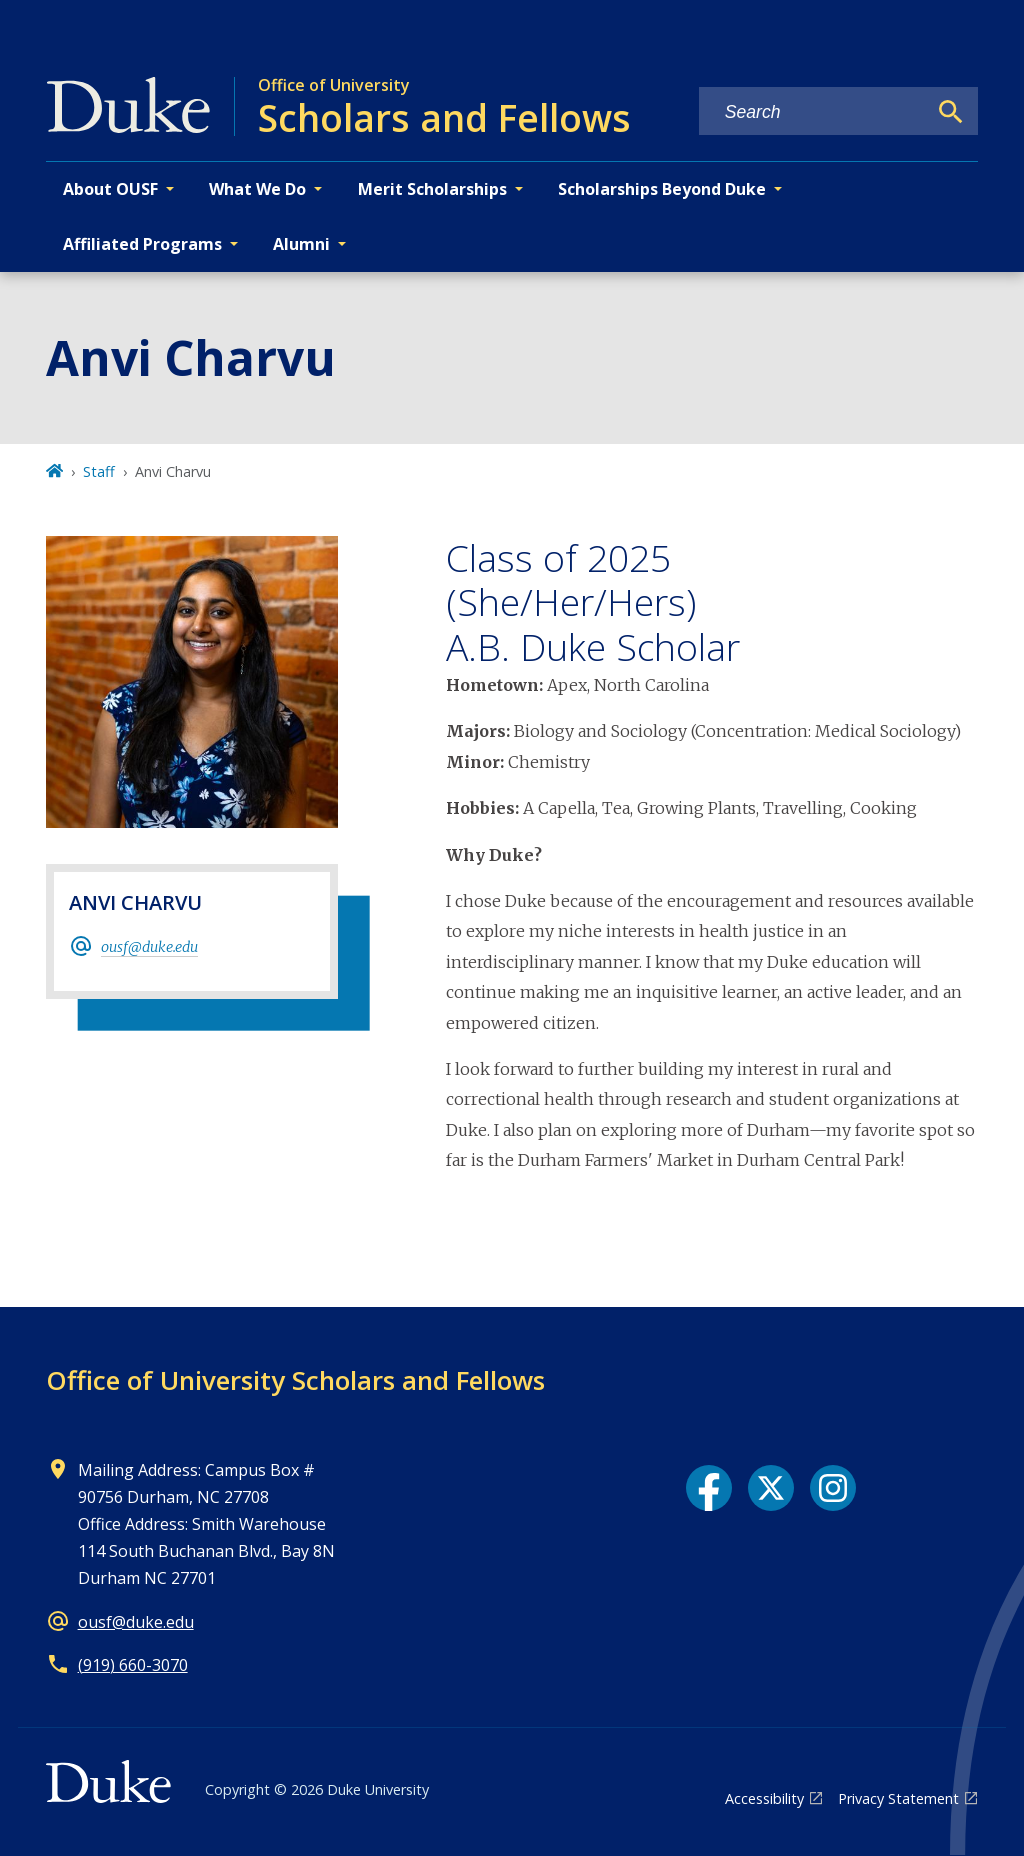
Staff (99, 471)
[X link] (771, 1488)
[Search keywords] (813, 112)
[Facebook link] (709, 1488)
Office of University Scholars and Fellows (295, 1380)
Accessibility (764, 1798)
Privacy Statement (898, 1798)
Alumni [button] (301, 244)
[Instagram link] (833, 1488)
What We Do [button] (257, 189)
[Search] (951, 112)
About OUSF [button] (110, 189)
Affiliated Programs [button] (142, 244)
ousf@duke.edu (149, 947)
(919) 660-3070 (133, 1665)
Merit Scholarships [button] (432, 189)
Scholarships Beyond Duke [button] (662, 189)
